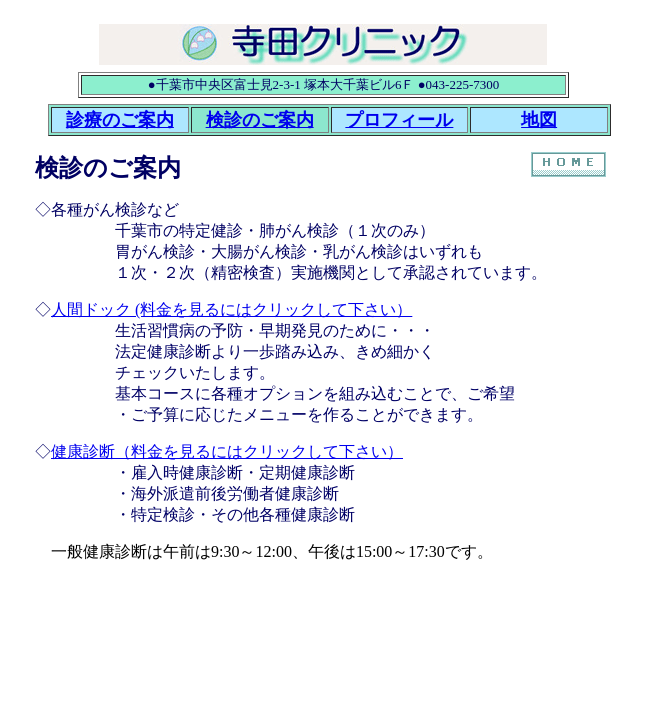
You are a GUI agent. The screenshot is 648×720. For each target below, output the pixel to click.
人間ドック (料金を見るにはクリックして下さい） (231, 309)
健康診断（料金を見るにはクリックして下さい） (227, 451)
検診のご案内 (260, 120)
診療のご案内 (120, 120)
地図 (539, 120)
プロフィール (399, 120)
